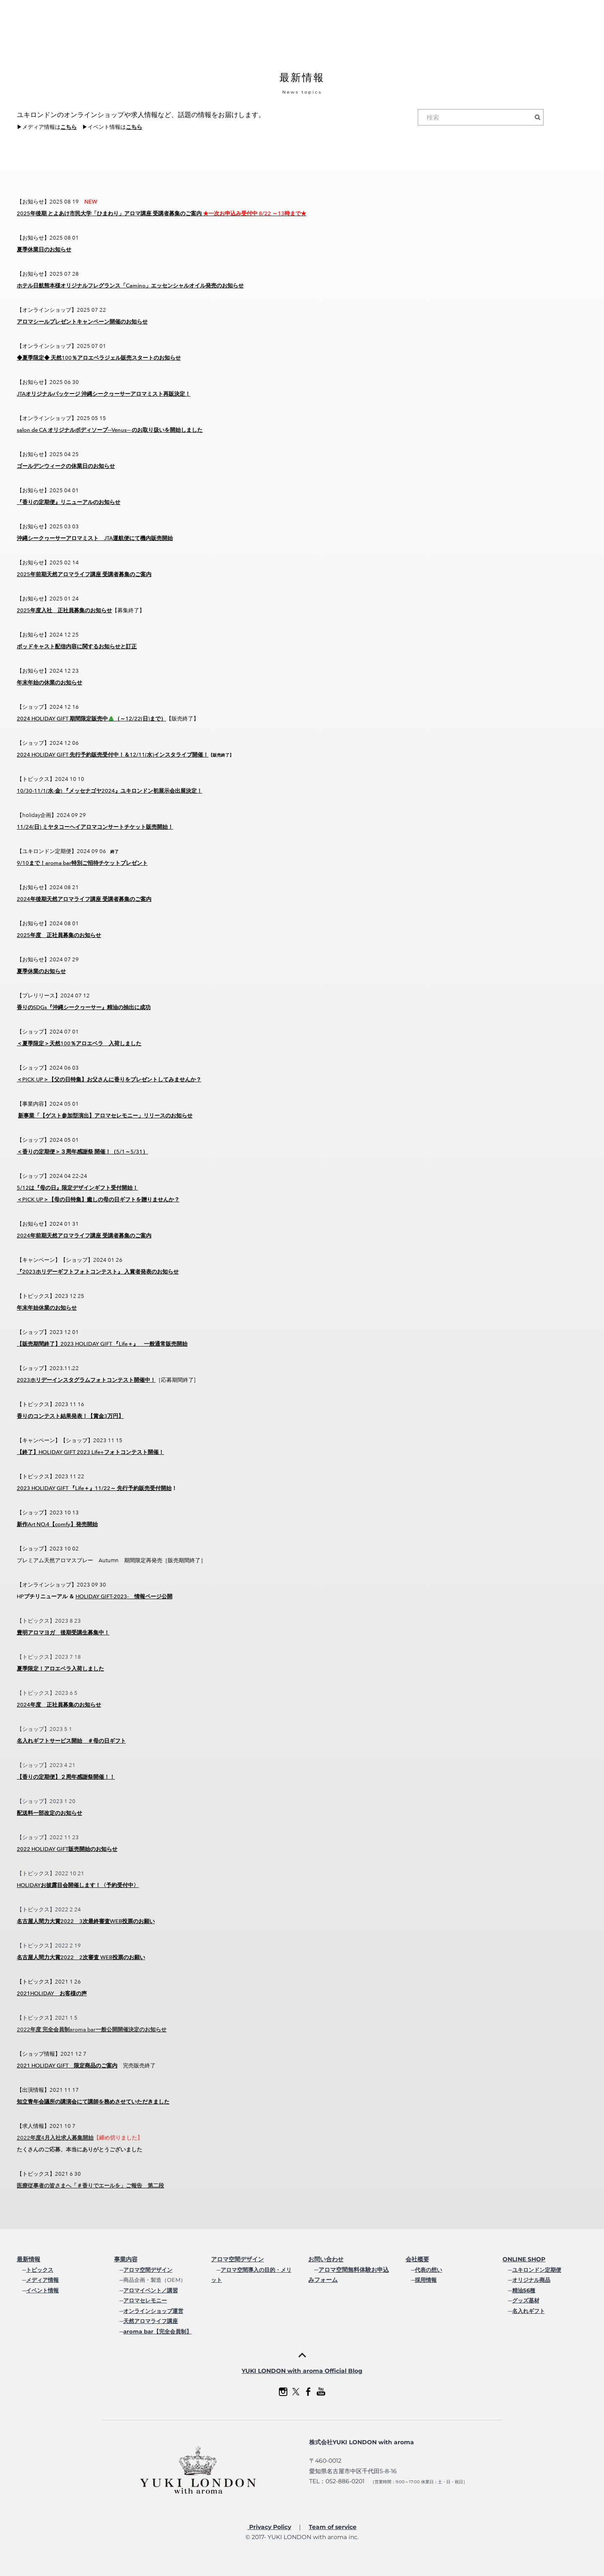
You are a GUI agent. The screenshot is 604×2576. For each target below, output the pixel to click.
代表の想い (428, 2269)
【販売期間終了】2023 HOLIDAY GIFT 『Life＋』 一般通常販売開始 (102, 1344)
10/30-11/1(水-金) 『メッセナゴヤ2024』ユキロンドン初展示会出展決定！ (109, 791)
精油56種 (523, 2290)
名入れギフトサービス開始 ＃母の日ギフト (71, 1741)
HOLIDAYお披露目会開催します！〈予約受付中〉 (78, 1885)
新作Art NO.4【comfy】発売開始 (57, 1524)
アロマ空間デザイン (147, 2269)
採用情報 (426, 2279)
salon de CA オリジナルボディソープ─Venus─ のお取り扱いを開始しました (110, 430)
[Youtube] (321, 2392)
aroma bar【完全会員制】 (157, 2331)
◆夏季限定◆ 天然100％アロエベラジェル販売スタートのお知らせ (99, 358)
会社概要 (417, 2259)
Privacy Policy (269, 2527)
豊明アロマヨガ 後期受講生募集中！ (63, 1632)
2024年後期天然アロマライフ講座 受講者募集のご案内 (84, 899)
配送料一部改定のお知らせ (49, 1813)
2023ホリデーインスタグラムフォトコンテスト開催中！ (86, 1380)
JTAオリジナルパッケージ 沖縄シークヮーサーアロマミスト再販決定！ (103, 394)
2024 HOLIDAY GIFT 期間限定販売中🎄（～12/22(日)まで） (91, 718)
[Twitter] (296, 2392)
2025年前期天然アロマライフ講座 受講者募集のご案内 (84, 574)
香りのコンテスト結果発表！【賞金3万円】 (70, 1416)
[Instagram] (283, 2392)
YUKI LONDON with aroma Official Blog (302, 2371)
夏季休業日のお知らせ (44, 249)
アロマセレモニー (145, 2300)
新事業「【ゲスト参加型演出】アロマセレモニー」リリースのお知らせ (105, 1115)
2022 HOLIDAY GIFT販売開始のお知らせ (67, 1849)
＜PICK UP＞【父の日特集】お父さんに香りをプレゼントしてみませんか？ (109, 1079)
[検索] (481, 117)
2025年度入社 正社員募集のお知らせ (64, 610)
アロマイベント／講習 (150, 2290)
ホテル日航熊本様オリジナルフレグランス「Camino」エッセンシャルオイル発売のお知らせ (130, 285)
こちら (68, 127)
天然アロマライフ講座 (150, 2321)
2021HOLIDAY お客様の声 (52, 1993)
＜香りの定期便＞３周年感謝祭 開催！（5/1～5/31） (82, 1151)
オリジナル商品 (531, 2279)
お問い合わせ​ (326, 2259)
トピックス (39, 2269)
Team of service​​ (333, 2527)
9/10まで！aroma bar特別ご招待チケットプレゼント (82, 863)
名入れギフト (528, 2310)
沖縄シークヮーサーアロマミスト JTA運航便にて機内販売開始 (95, 538)
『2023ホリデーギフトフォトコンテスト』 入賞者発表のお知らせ (98, 1271)
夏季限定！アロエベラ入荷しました (60, 1668)
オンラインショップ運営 (153, 2310)
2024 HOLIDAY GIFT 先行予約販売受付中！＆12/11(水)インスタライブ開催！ (112, 755)
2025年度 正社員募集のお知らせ (59, 935)
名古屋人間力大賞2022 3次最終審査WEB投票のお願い (86, 1921)
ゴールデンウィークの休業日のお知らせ (66, 466)
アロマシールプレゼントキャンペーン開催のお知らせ (82, 321)
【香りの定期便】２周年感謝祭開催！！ (66, 1777)
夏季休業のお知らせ (41, 971)
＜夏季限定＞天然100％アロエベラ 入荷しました (79, 1043)
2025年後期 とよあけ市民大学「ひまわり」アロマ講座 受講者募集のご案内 (161, 213)
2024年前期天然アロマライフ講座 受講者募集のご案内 (84, 1235)
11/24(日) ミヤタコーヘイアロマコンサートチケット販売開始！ (95, 827)
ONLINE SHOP (523, 2259)
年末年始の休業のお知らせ (49, 682)
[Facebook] (308, 2392)
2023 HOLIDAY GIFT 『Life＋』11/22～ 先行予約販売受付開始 (94, 1488)
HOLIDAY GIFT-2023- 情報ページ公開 (124, 1596)
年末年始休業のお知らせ (47, 1308)
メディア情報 (42, 2279)
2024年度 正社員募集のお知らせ (59, 1705)
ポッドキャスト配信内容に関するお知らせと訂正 (77, 646)
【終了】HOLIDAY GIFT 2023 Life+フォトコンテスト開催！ (90, 1452)
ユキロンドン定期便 (536, 2269)
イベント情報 (42, 2290)
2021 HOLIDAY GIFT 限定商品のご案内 (67, 2065)
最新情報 (28, 2259)
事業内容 (126, 2259)
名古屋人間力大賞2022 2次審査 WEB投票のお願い (81, 1957)
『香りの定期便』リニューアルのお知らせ (68, 502)
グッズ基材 (525, 2300)
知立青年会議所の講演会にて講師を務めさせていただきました (93, 2101)
